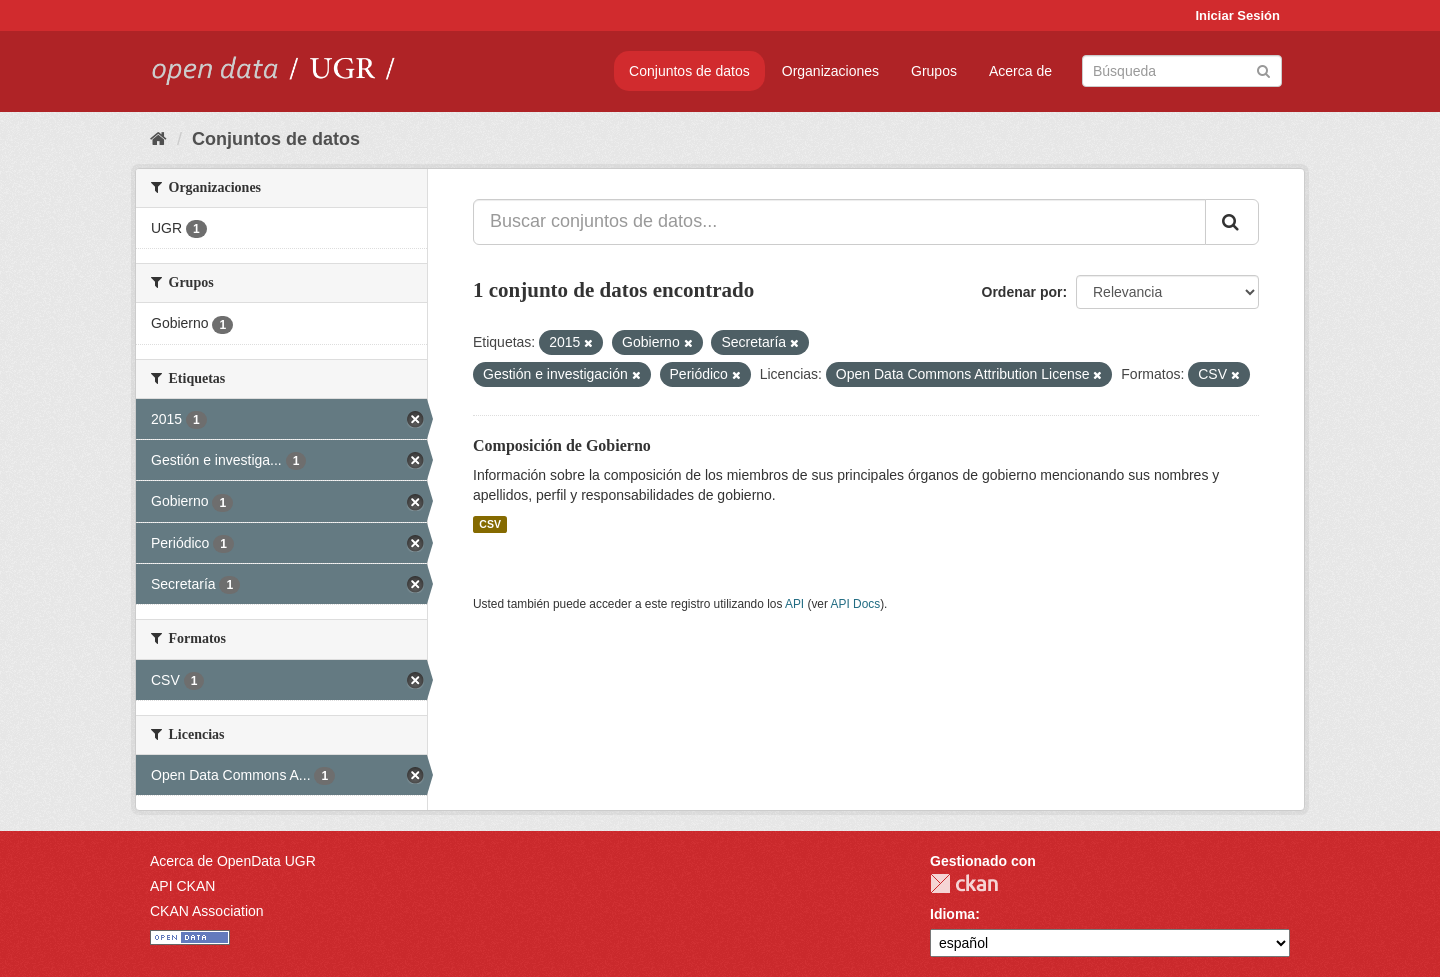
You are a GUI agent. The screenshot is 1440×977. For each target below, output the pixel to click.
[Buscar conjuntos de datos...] (839, 222)
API (794, 604)
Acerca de (1020, 71)
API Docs (856, 604)
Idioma (952, 914)
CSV (490, 524)
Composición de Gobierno (562, 445)
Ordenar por (1022, 292)
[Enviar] (1263, 69)
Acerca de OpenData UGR (233, 861)
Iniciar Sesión (1237, 15)
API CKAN (182, 886)
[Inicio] (158, 139)
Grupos (934, 71)
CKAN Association (207, 911)
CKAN (964, 883)
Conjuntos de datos (689, 71)
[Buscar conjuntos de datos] (1182, 71)
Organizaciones (830, 71)
